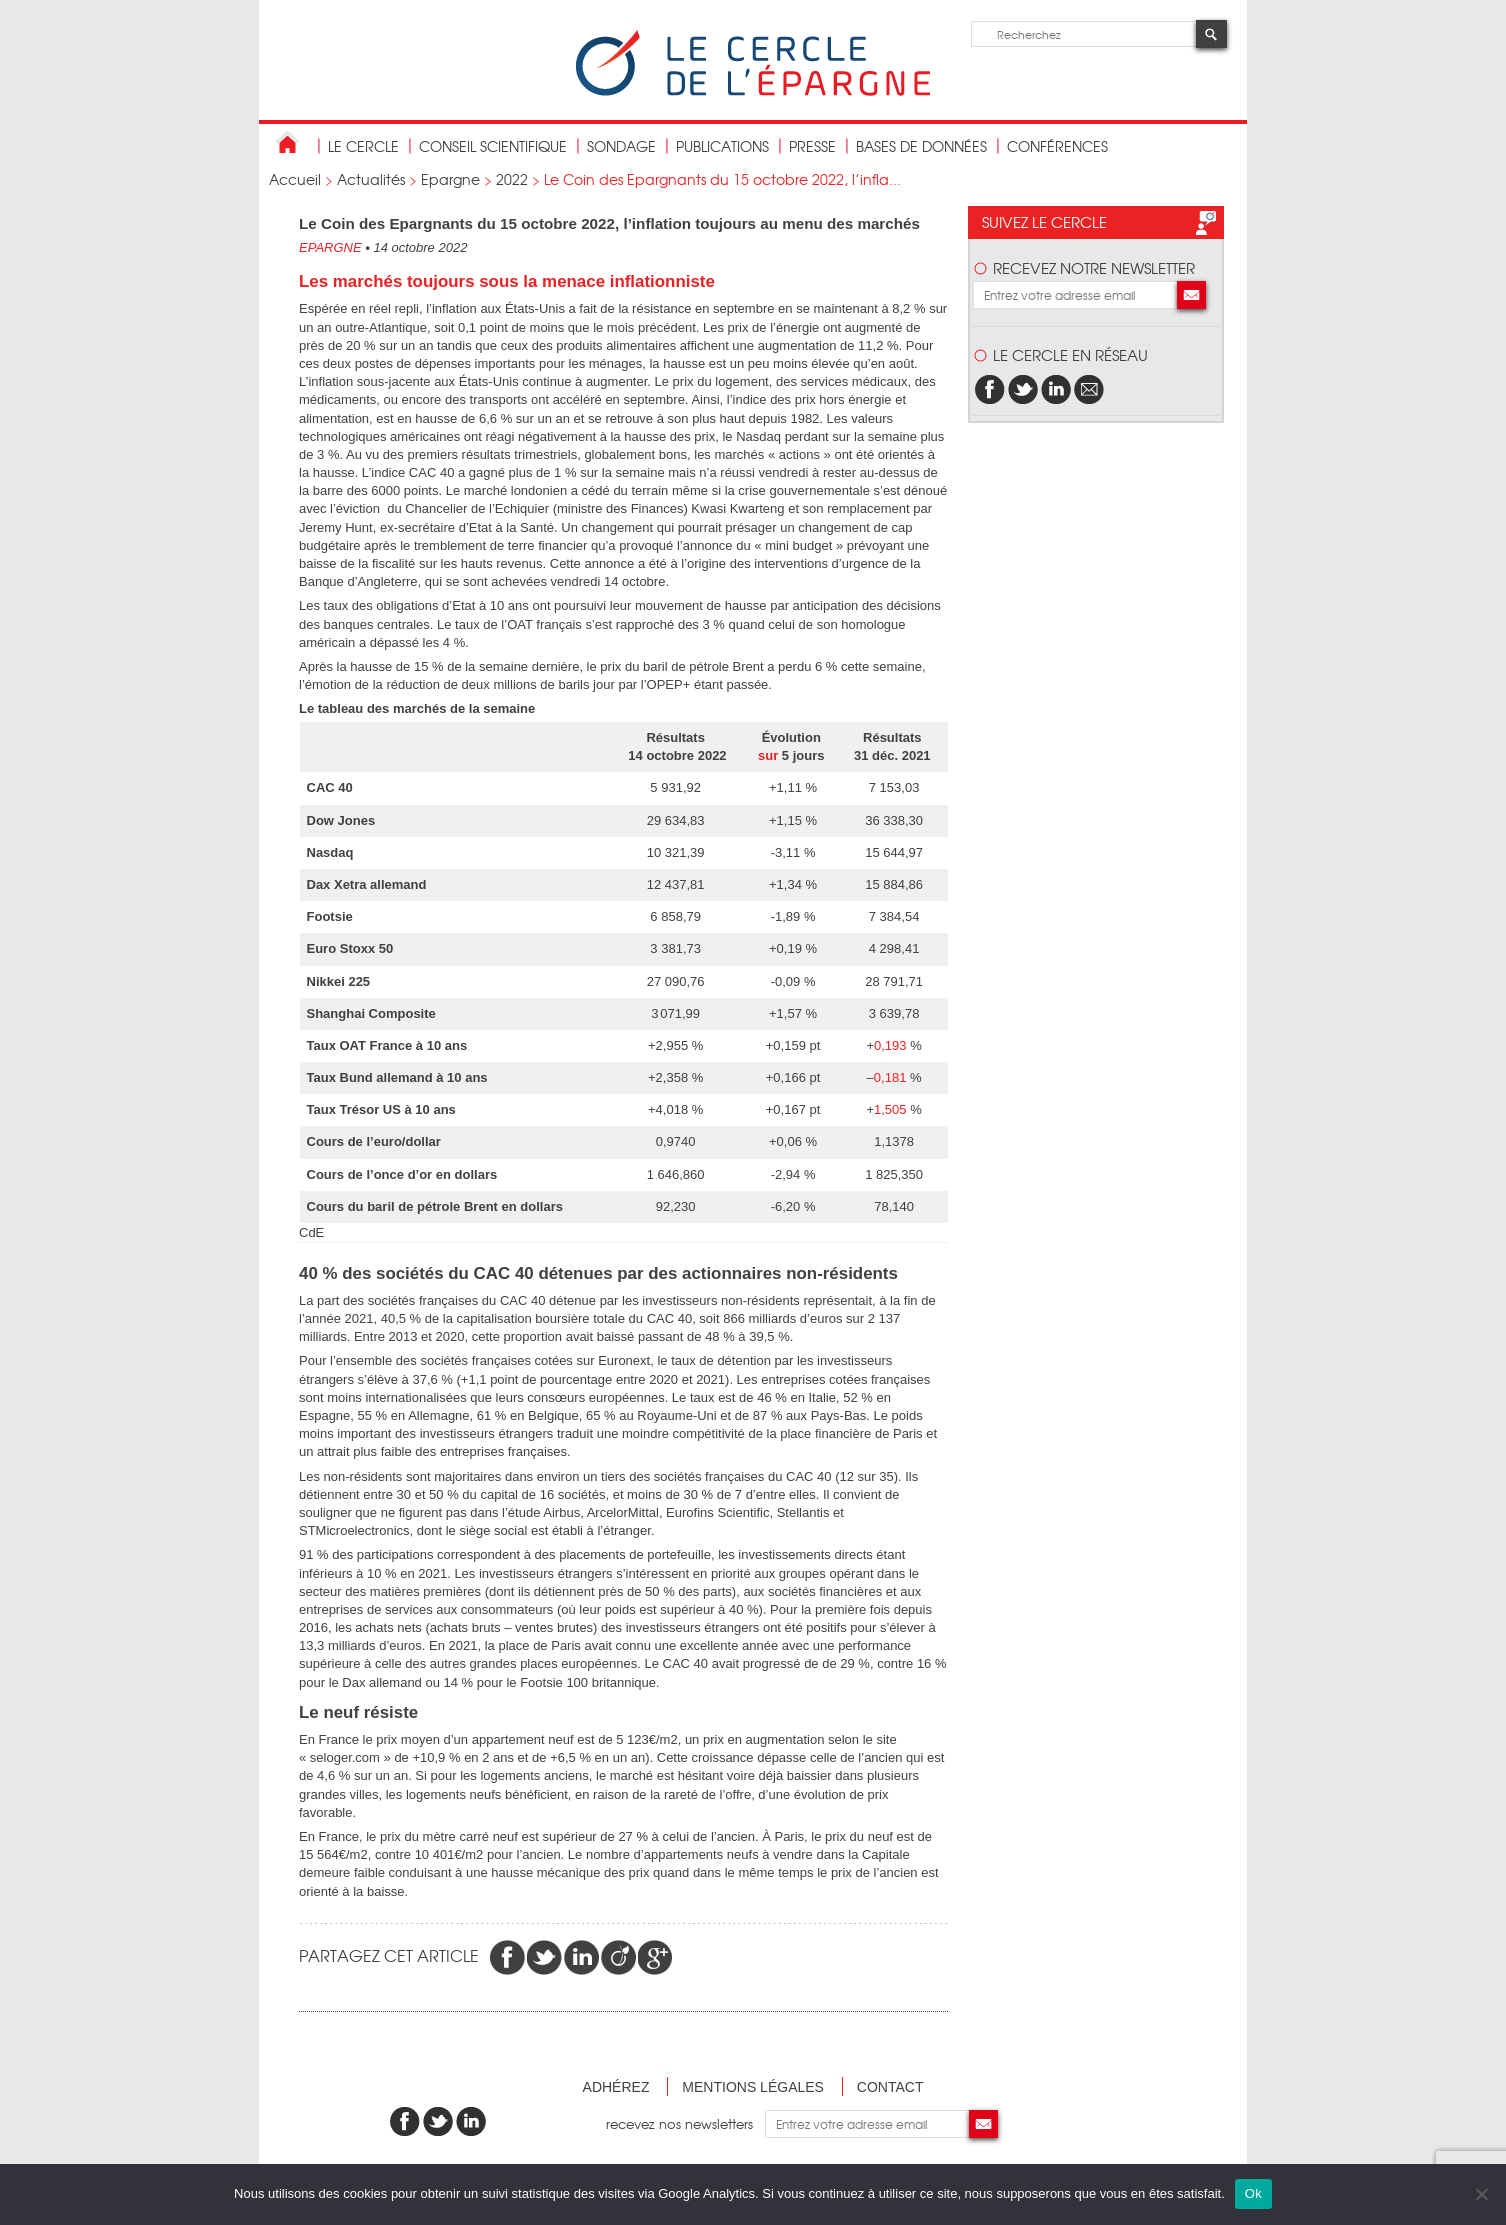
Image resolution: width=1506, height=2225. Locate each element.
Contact (890, 2087)
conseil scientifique (493, 146)
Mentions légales (753, 2087)
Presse (812, 146)
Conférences (1057, 146)
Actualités (371, 179)
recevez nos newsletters (685, 2123)
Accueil (295, 179)
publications (722, 146)
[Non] (1481, 2194)
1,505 (890, 1109)
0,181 (890, 1077)
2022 (512, 179)
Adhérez (616, 2087)
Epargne (450, 179)
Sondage (621, 146)
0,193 (890, 1045)
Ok (1253, 2193)
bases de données (921, 146)
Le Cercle (363, 146)
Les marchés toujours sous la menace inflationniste (507, 281)
